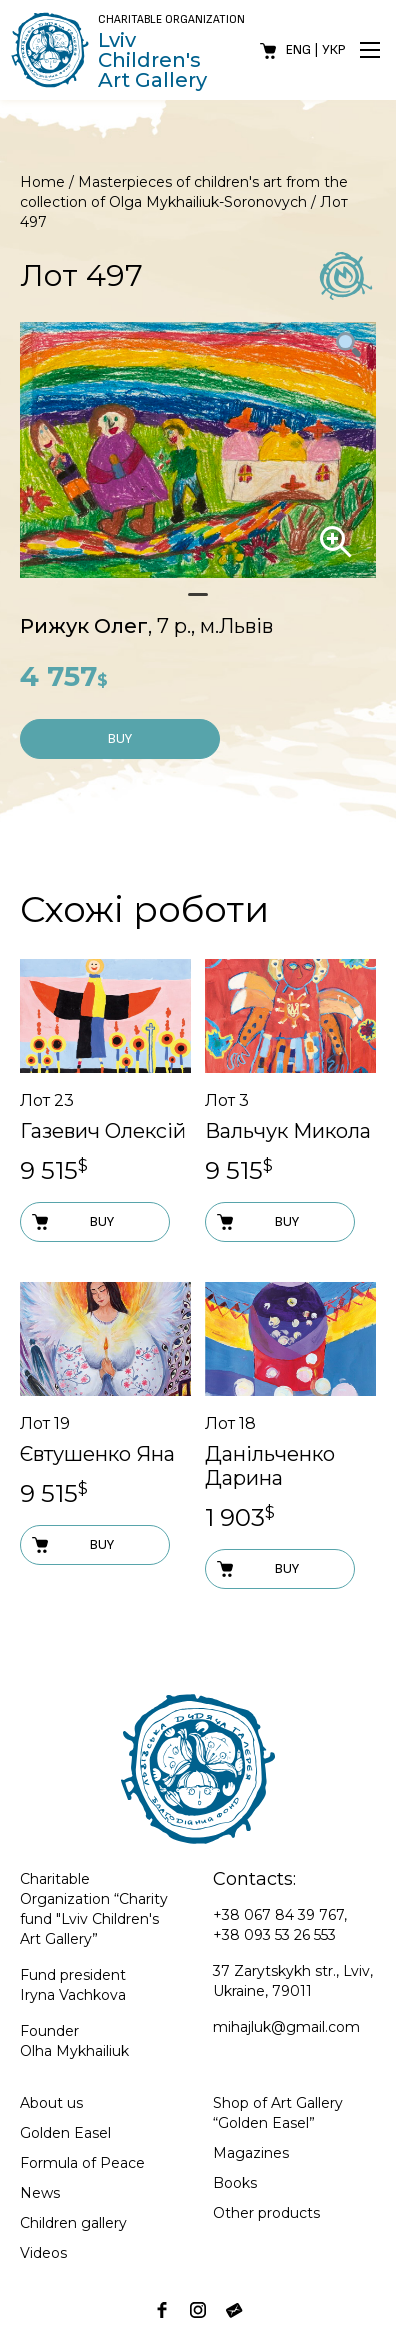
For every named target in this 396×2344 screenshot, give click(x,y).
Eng (298, 49)
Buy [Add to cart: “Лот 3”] (257, 1222)
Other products (266, 2213)
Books (235, 2183)
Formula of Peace (82, 2163)
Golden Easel (65, 2133)
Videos (43, 2253)
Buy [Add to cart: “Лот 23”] (72, 1222)
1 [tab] (198, 603)
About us (51, 2103)
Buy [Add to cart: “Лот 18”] (257, 1569)
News (40, 2193)
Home (42, 182)
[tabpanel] (198, 450)
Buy (120, 738)
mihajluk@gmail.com (286, 2027)
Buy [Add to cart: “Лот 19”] (72, 1545)
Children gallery (73, 2223)
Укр (334, 49)
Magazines (251, 2153)
